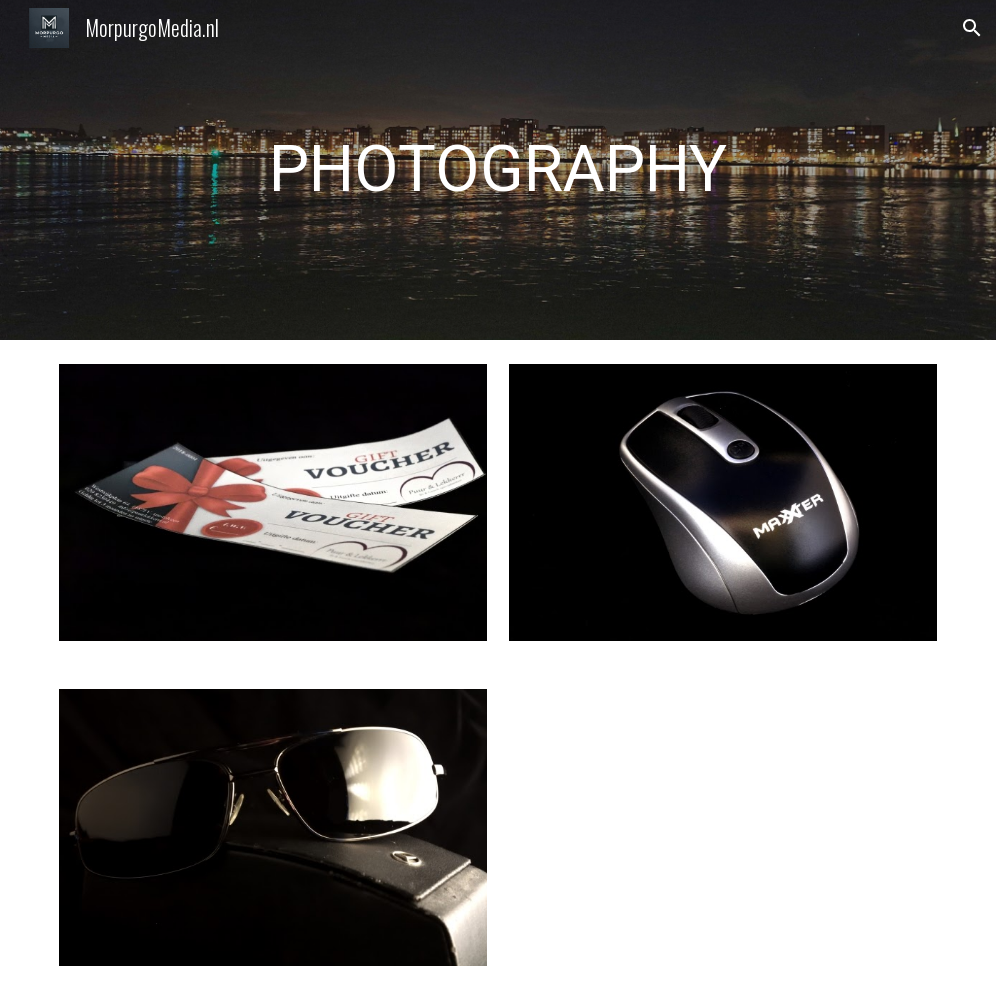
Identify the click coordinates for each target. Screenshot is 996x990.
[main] (498, 170)
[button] (972, 28)
